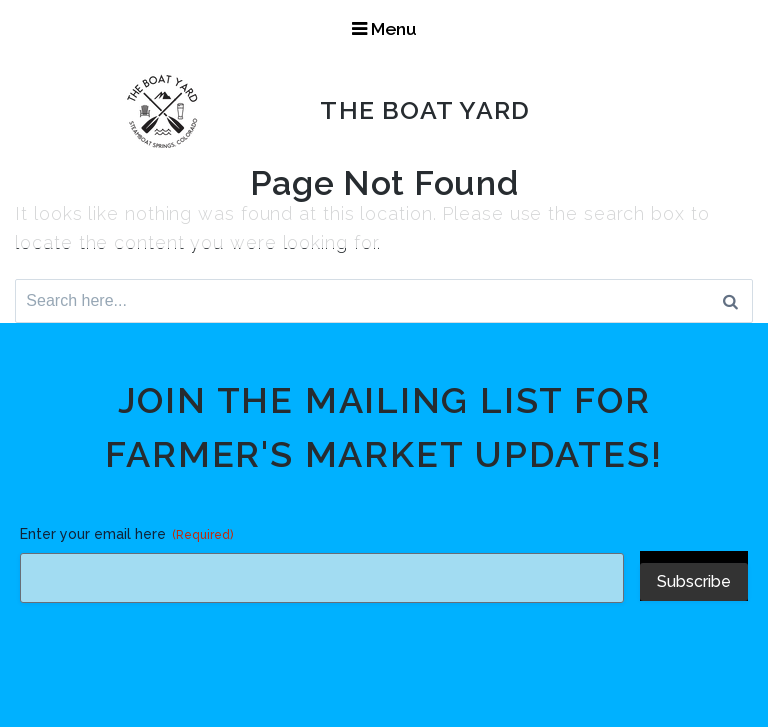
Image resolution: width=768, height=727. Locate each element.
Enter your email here (126, 535)
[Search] (730, 301)
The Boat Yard (428, 110)
